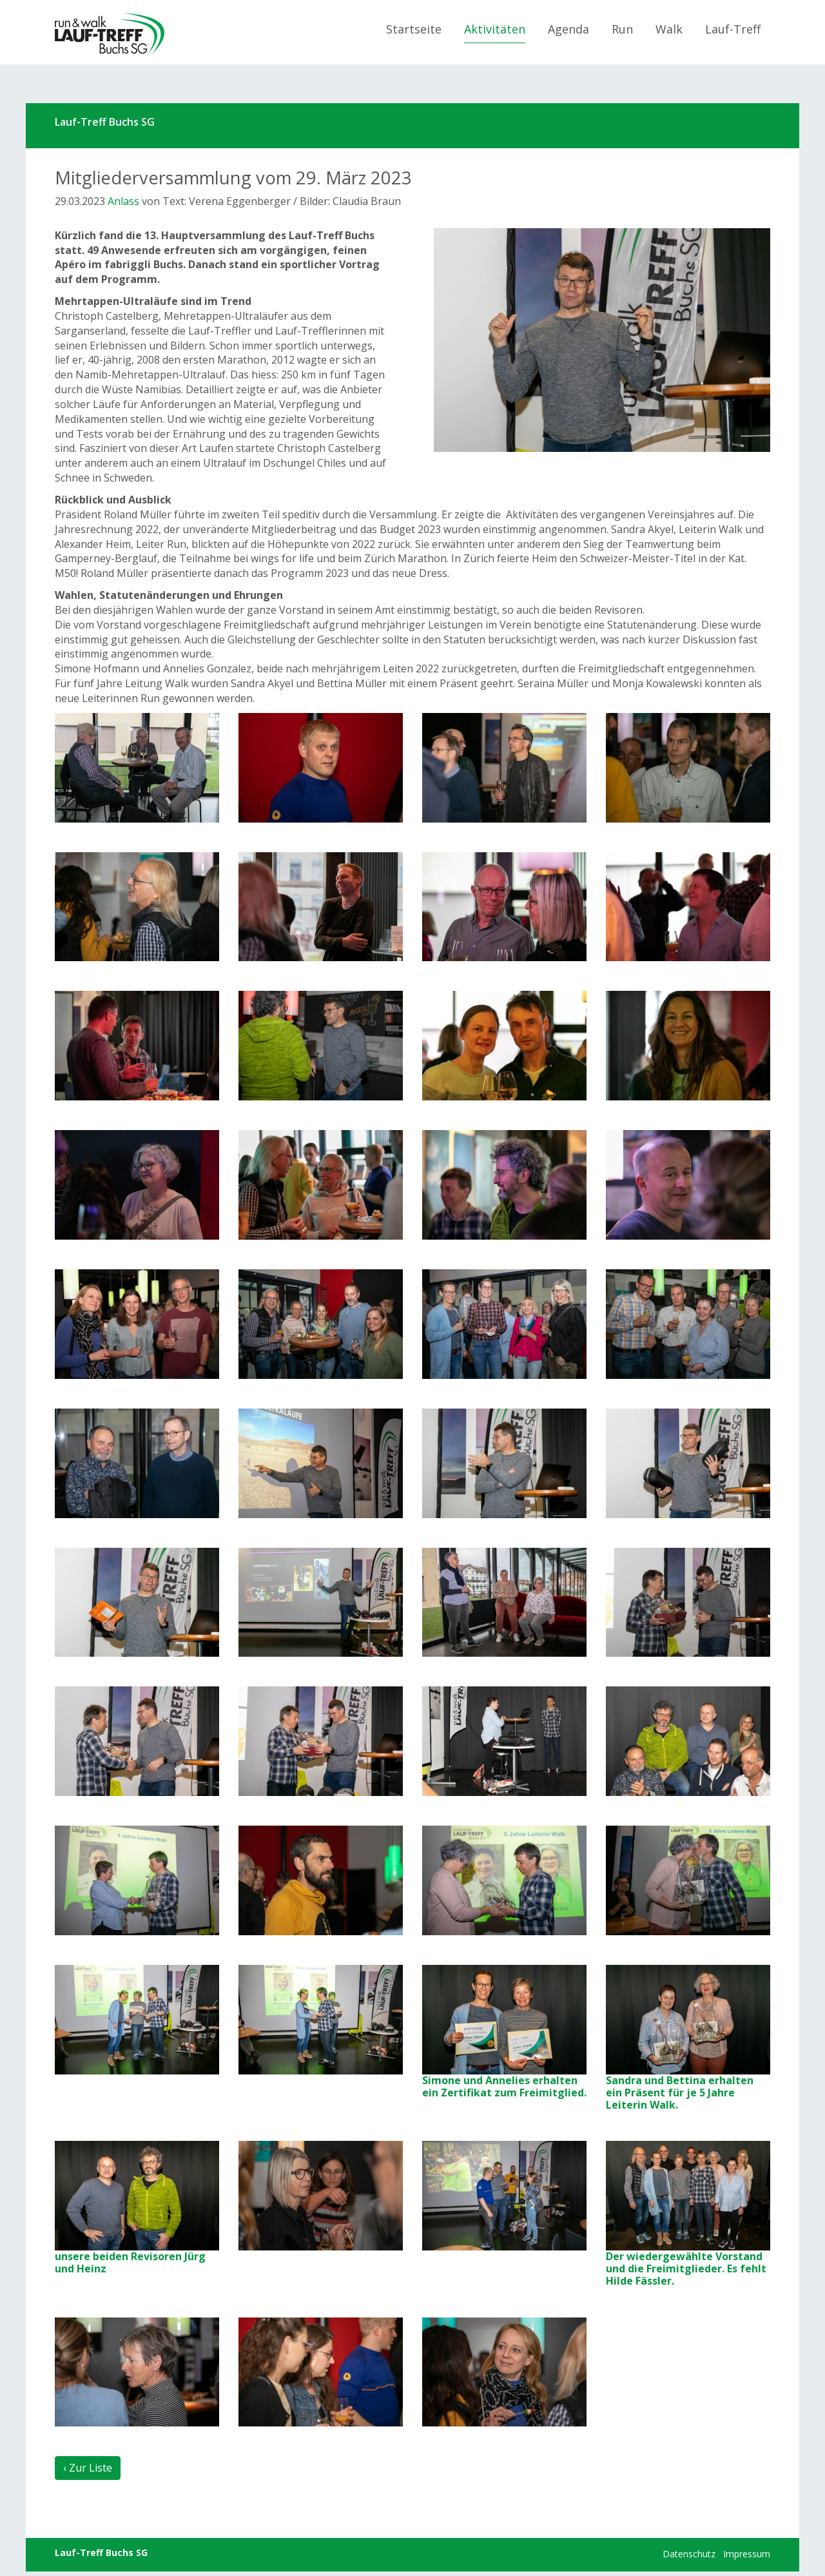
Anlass (123, 201)
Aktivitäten (494, 29)
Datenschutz (689, 2554)
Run (622, 29)
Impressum (746, 2554)
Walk (669, 29)
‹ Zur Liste (87, 2468)
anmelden (645, 2554)
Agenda (568, 29)
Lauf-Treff (733, 29)
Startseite (414, 29)
